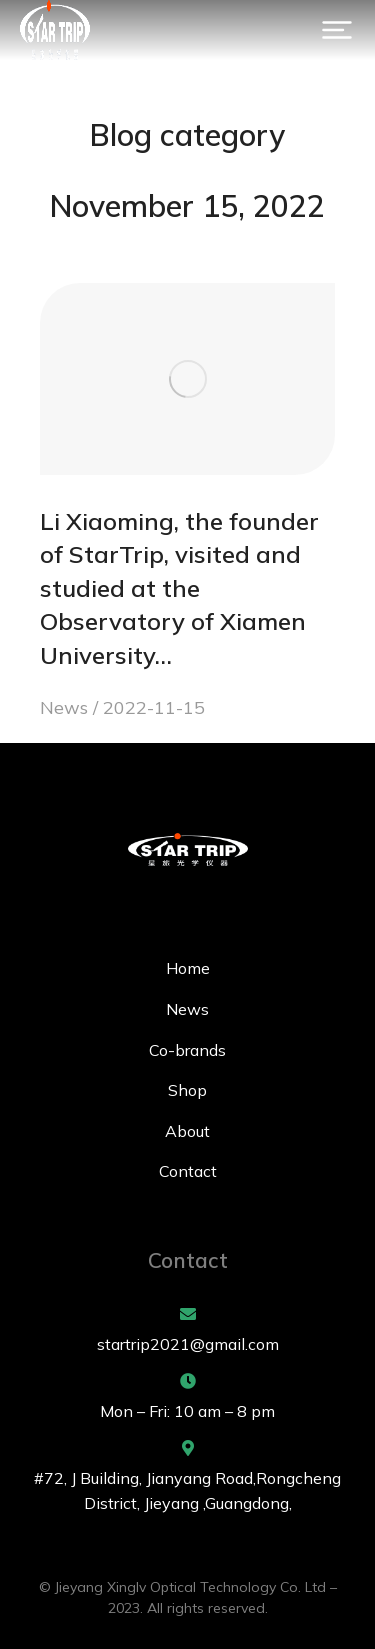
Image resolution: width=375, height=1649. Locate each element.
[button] (337, 30)
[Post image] (187, 379)
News (64, 707)
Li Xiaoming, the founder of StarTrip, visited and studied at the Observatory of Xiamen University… (179, 588)
